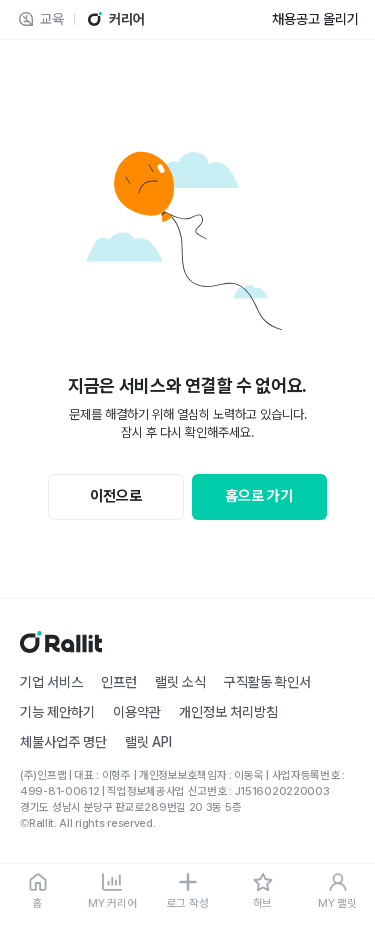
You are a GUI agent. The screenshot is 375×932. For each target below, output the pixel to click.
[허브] (262, 892)
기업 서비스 (51, 682)
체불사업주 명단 (63, 742)
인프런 (119, 682)
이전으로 (116, 496)
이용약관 (137, 712)
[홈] (37, 892)
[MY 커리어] (112, 892)
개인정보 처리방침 (228, 712)
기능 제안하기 (57, 712)
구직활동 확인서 (267, 682)
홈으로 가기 (259, 496)
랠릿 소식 (180, 682)
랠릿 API (148, 742)
